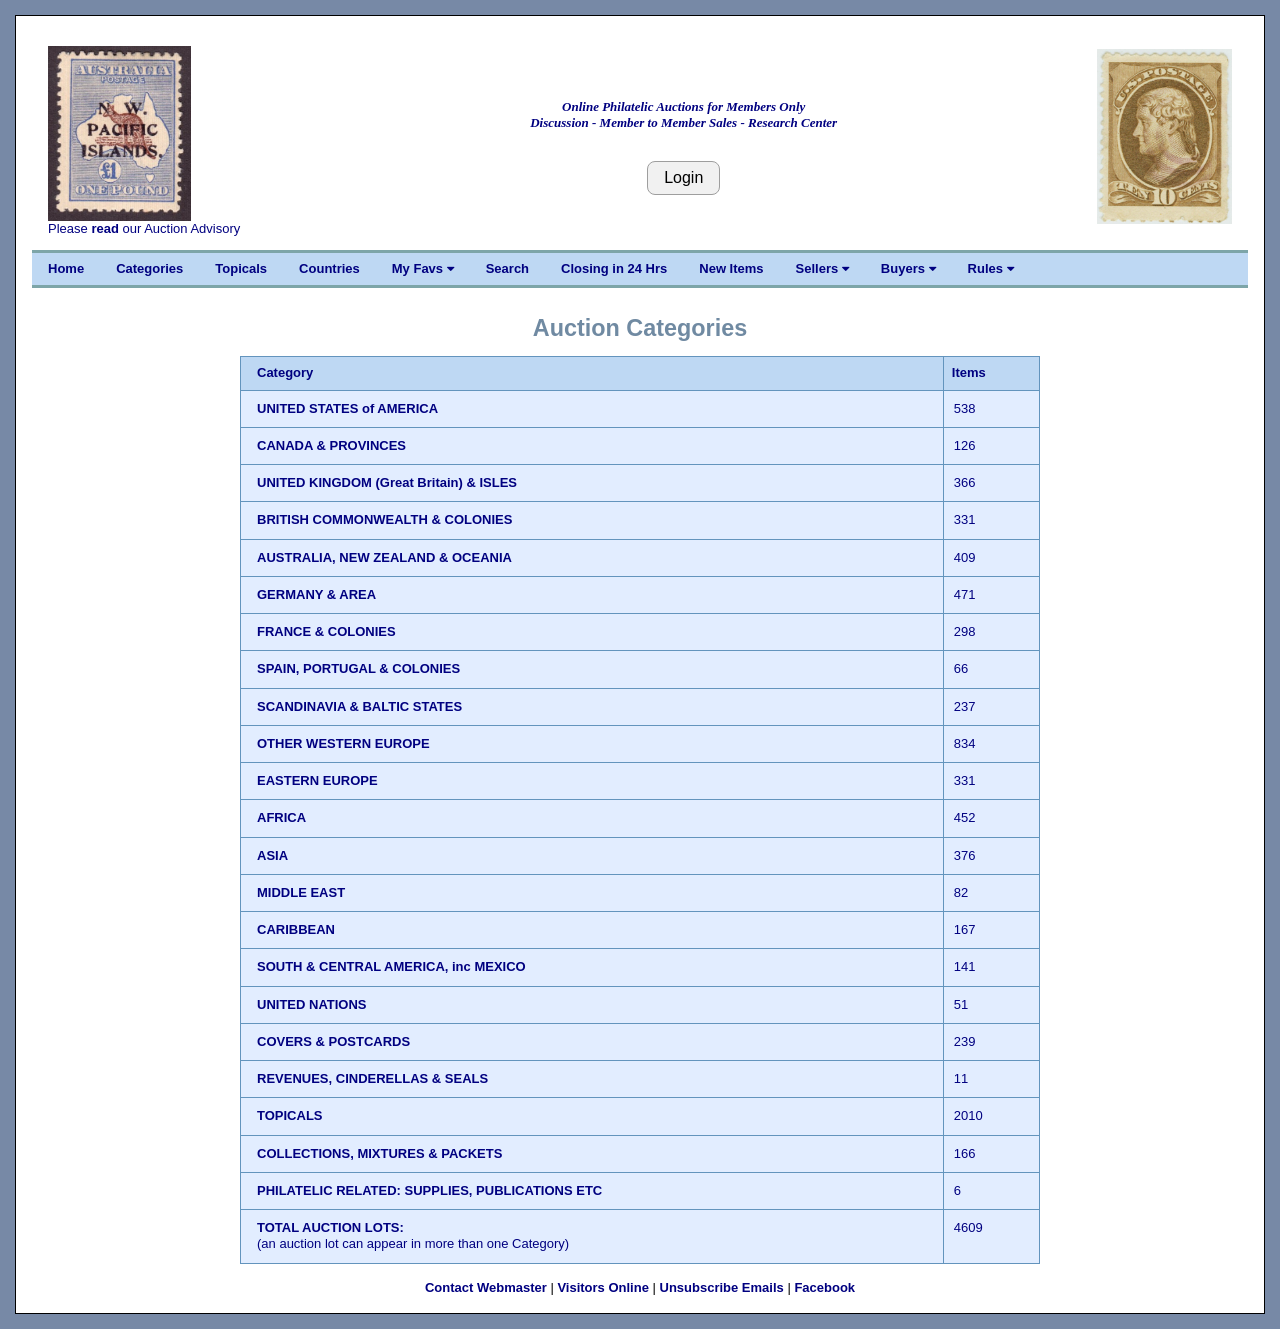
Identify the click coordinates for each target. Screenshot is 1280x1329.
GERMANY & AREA (316, 594)
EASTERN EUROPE (317, 780)
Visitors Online (603, 1287)
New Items (731, 268)
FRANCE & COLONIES (326, 631)
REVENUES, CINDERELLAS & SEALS (372, 1078)
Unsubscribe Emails (722, 1287)
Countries (329, 268)
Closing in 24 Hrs (614, 268)
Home (66, 268)
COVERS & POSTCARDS (333, 1041)
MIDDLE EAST (301, 892)
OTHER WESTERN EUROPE (343, 743)
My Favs (423, 268)
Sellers (822, 268)
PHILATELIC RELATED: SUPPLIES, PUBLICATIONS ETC (429, 1190)
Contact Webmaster (486, 1287)
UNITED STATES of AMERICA (347, 408)
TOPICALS (290, 1115)
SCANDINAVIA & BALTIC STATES (359, 706)
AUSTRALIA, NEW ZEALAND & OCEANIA (384, 557)
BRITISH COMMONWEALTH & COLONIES (384, 519)
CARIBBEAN (296, 929)
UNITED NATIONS (312, 1004)
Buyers (908, 268)
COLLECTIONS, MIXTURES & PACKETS (379, 1153)
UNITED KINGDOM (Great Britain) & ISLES (387, 482)
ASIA (272, 855)
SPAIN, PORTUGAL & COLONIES (358, 668)
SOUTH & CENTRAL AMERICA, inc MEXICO (391, 966)
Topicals (241, 268)
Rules (991, 268)
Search (507, 268)
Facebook (824, 1287)
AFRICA (281, 817)
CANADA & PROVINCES (331, 445)
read (104, 228)
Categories (149, 268)
